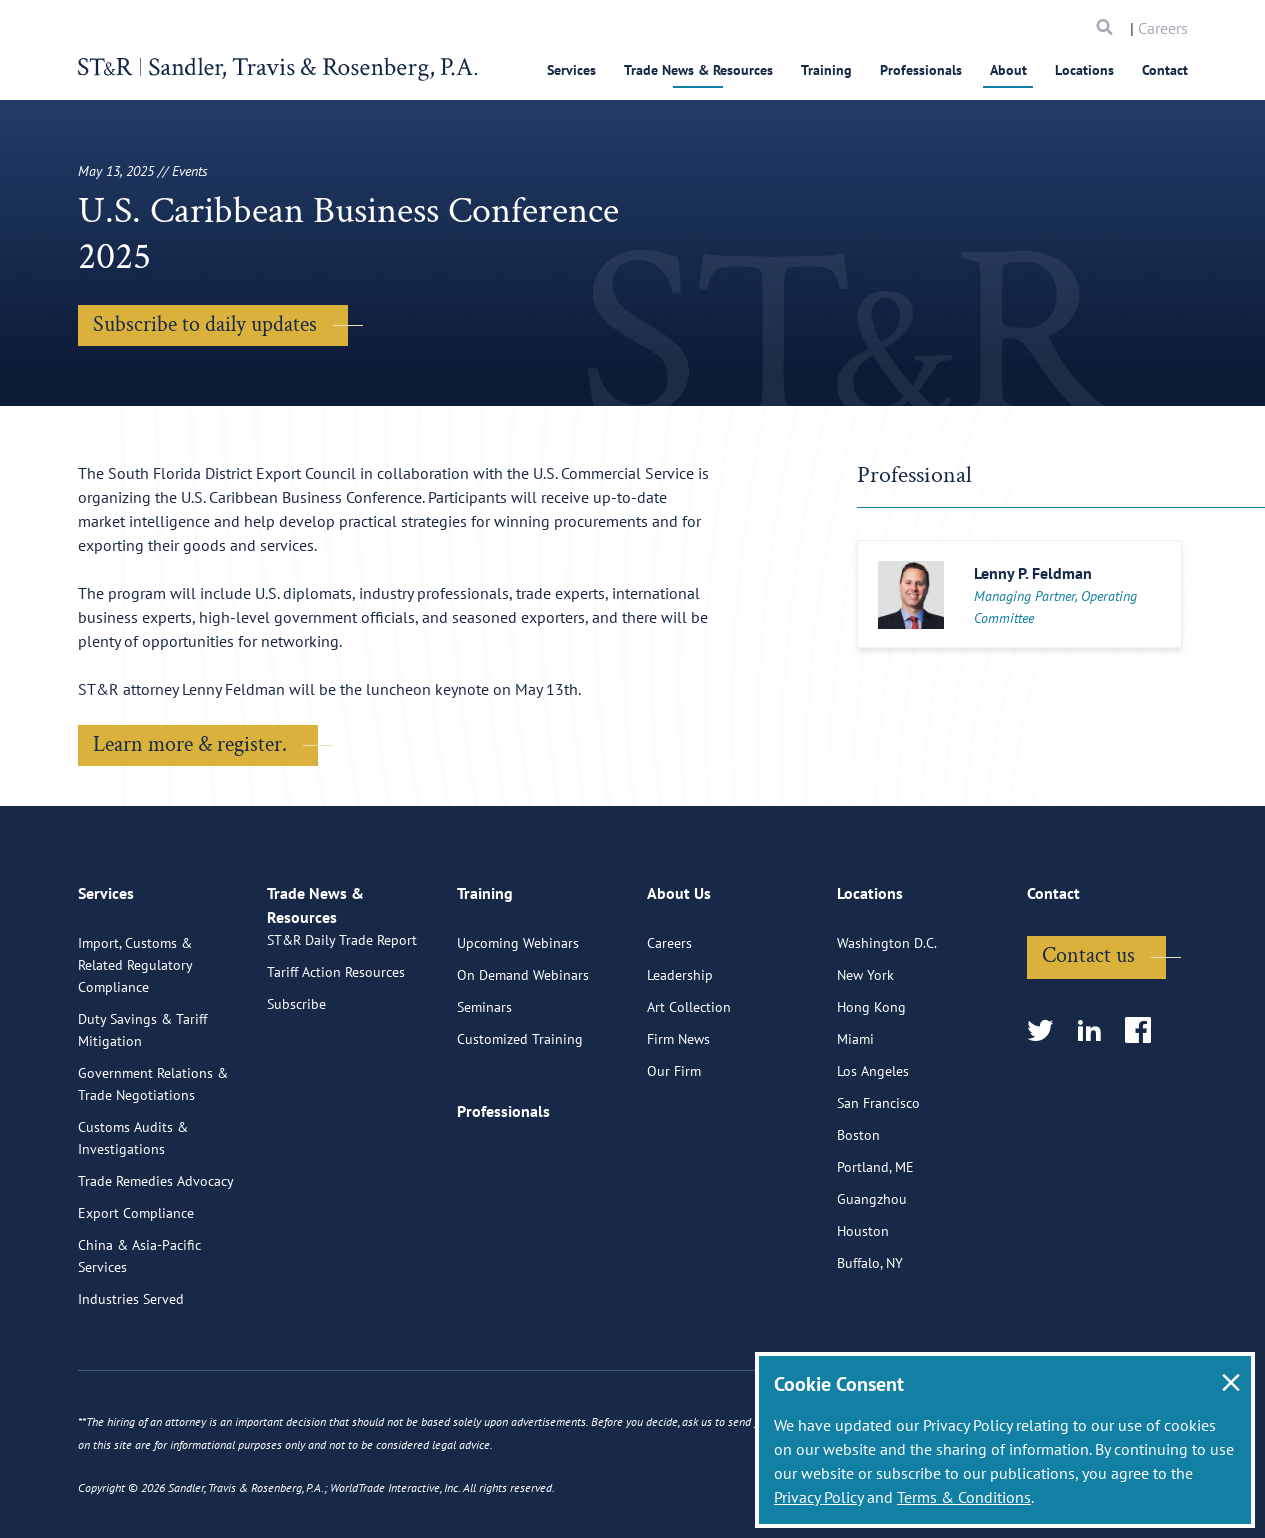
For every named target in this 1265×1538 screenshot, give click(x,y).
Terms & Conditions (964, 1497)
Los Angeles (873, 1154)
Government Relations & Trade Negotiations (153, 1167)
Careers (1163, 28)
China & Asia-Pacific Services (139, 1339)
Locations (1084, 70)
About (1008, 70)
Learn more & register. (190, 744)
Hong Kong (871, 1090)
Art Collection (689, 1090)
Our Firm (674, 1154)
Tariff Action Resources (336, 1078)
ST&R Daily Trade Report (342, 1046)
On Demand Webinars (523, 1058)
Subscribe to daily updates (205, 324)
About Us (679, 985)
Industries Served (131, 1382)
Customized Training (520, 1122)
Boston (858, 1218)
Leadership (680, 1058)
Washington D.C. (887, 1026)
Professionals (921, 70)
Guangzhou (872, 1282)
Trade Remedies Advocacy (156, 1264)
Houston (863, 1314)
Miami (855, 1122)
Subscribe (296, 1110)
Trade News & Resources (698, 70)
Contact (1165, 70)
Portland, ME (875, 1250)
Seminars (484, 1090)
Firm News (678, 1122)
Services (571, 70)
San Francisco (878, 1186)
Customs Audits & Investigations (133, 1221)
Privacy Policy (818, 1497)
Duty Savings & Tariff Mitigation (142, 1113)
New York (865, 1058)
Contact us (1088, 1038)
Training (826, 70)
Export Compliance (136, 1296)
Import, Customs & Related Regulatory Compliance (135, 1048)
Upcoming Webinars (518, 1026)
